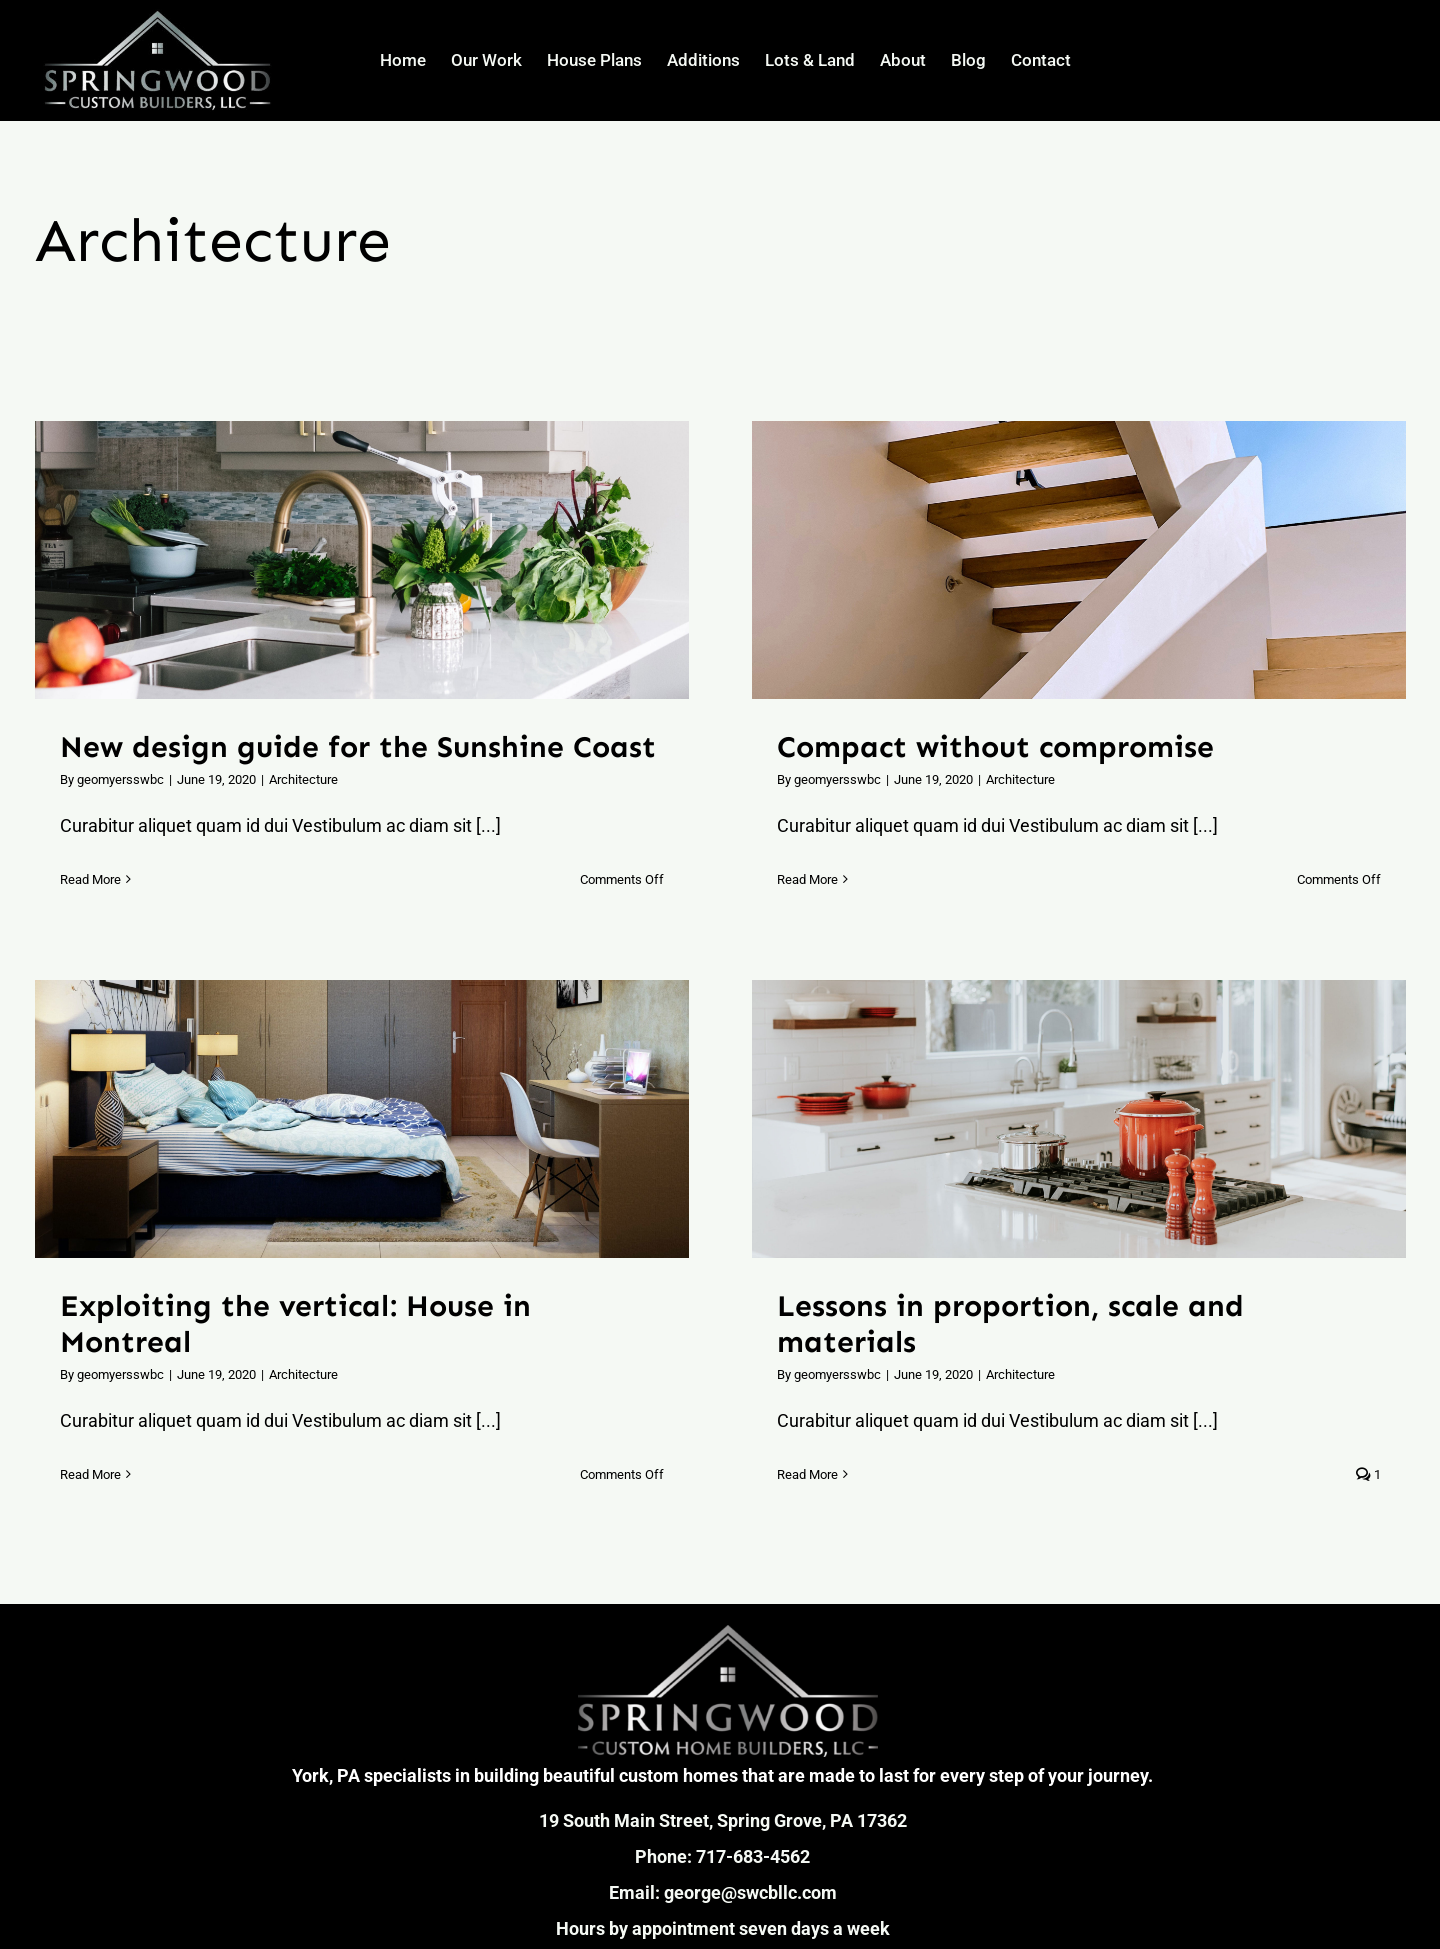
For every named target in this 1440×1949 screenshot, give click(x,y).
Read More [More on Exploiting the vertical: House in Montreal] (90, 1474)
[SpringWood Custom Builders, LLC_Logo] (157, 17)
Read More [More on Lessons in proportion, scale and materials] (807, 1474)
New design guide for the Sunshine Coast (358, 747)
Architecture (303, 779)
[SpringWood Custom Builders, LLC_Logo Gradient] (728, 1633)
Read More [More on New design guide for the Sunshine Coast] (90, 879)
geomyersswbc (120, 779)
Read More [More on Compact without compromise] (807, 879)
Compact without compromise (995, 747)
